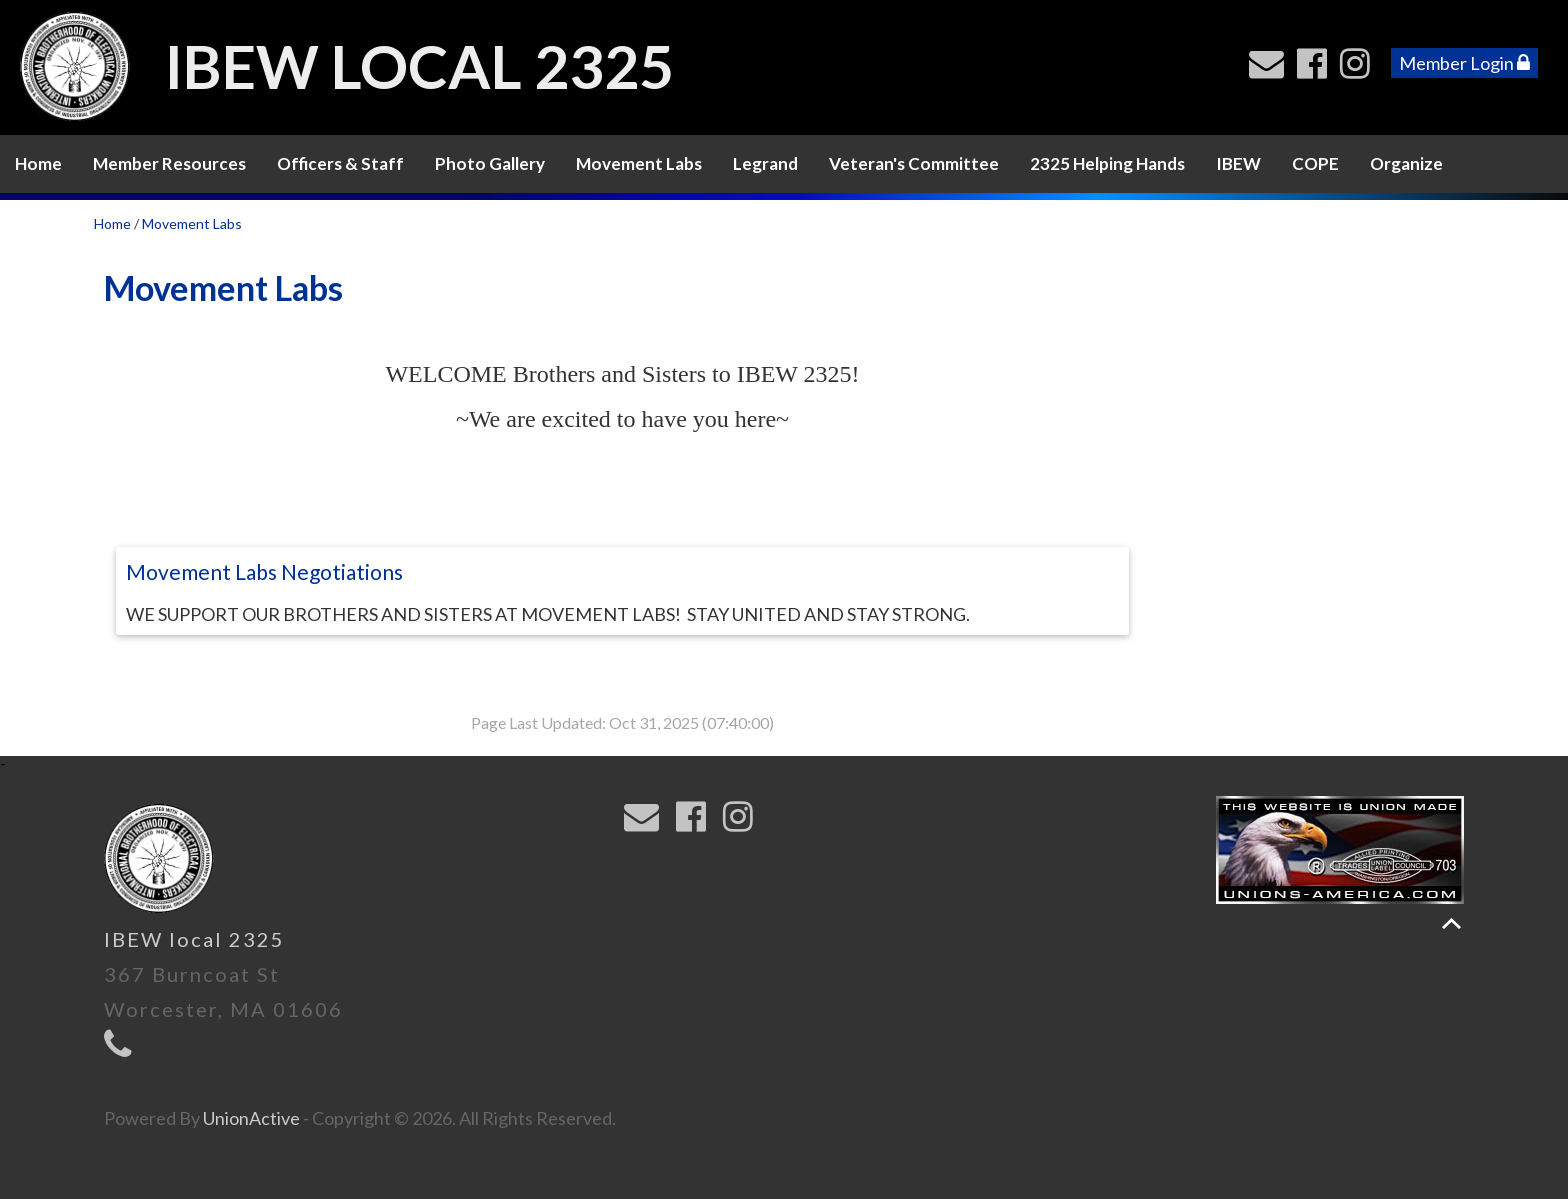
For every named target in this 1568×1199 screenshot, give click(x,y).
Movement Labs (639, 163)
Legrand (765, 163)
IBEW (1238, 163)
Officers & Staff (340, 163)
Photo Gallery (490, 163)
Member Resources (169, 163)
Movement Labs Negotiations (264, 571)
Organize (1406, 163)
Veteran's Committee (914, 163)
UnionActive (251, 1118)
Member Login (1464, 63)
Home (38, 163)
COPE (1315, 163)
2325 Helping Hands (1107, 163)
